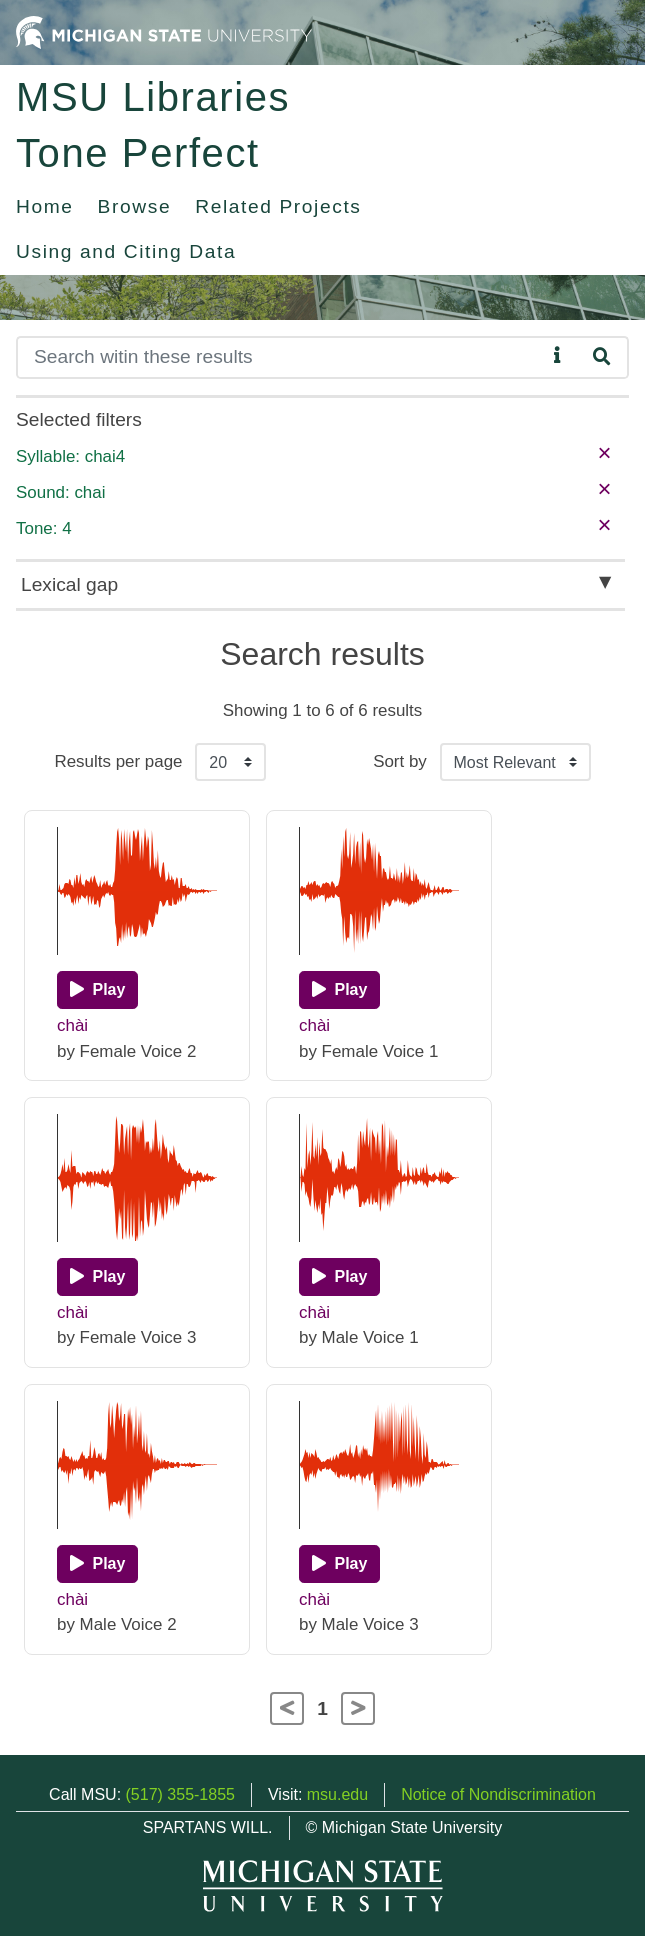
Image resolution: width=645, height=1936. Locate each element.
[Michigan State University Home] (164, 31)
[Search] (281, 357)
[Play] (97, 990)
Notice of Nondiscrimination (498, 1794)
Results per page (118, 761)
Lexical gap (69, 584)
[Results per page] (230, 762)
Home (45, 206)
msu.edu (337, 1794)
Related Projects (278, 206)
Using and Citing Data (126, 251)
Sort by (400, 761)
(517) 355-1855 (180, 1794)
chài (72, 1025)
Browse (135, 206)
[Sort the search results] (515, 762)
